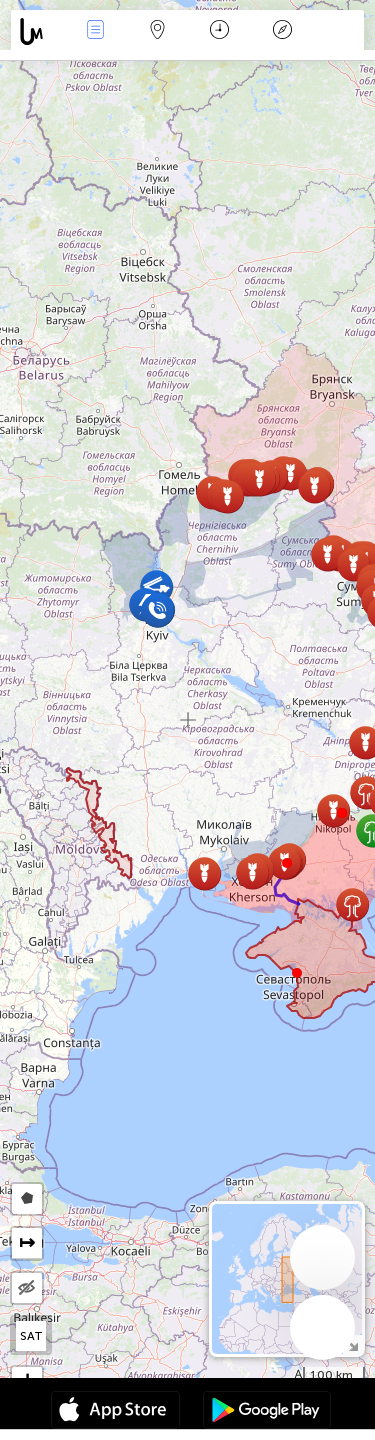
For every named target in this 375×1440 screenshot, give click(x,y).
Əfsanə (282, 31)
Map (158, 31)
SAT (31, 1336)
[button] (342, 813)
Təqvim (219, 31)
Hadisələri (95, 31)
